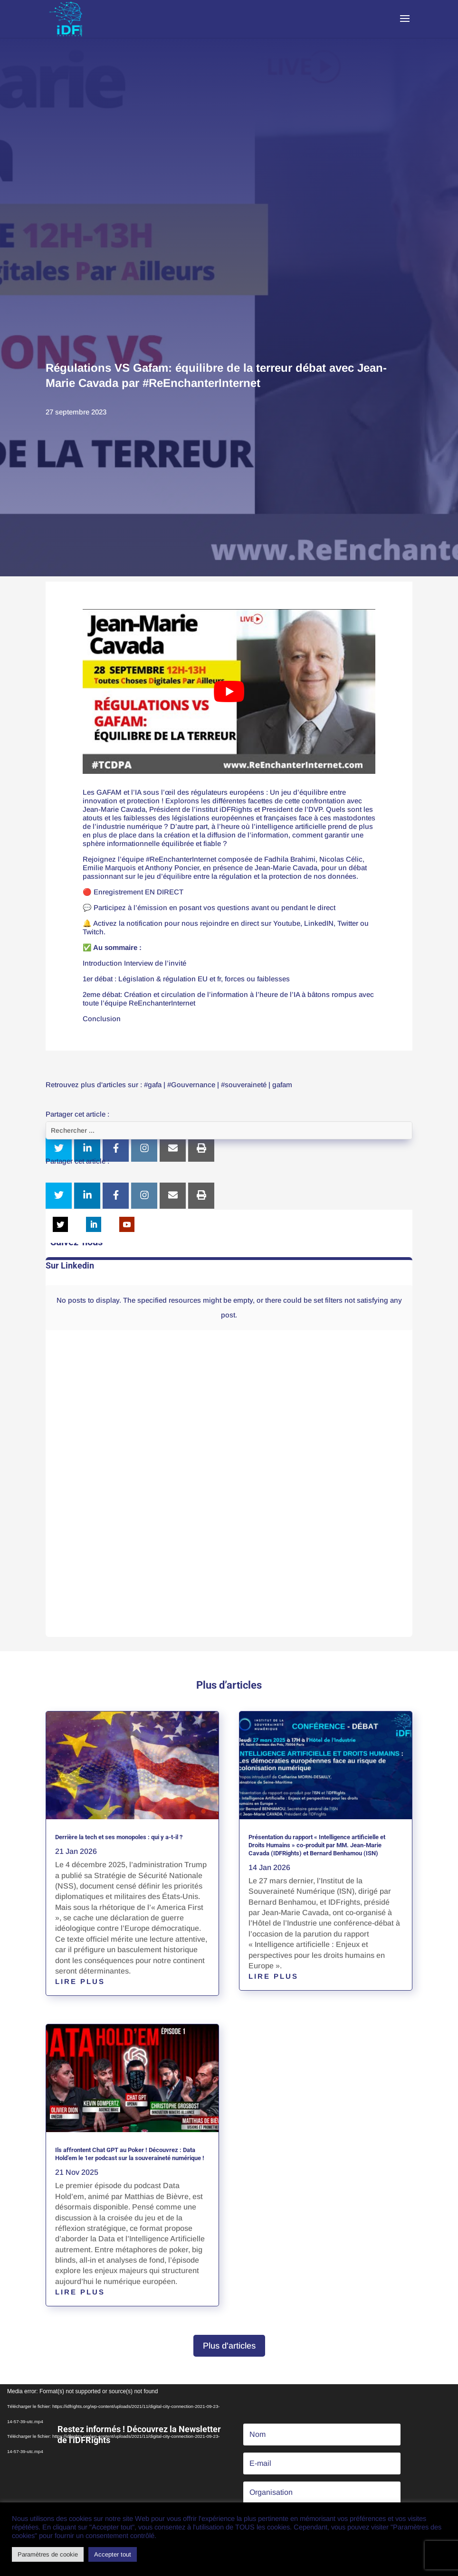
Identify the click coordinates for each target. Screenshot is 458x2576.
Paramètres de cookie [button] (48, 2554)
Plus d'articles (229, 2345)
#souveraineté (244, 1085)
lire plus (80, 1981)
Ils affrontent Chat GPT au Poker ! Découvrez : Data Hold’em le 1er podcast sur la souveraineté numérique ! (129, 2154)
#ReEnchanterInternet (181, 859)
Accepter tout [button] (112, 2554)
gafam (282, 1085)
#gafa (153, 1085)
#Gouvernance (191, 1085)
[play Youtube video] (229, 691)
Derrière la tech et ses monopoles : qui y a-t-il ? (118, 1837)
